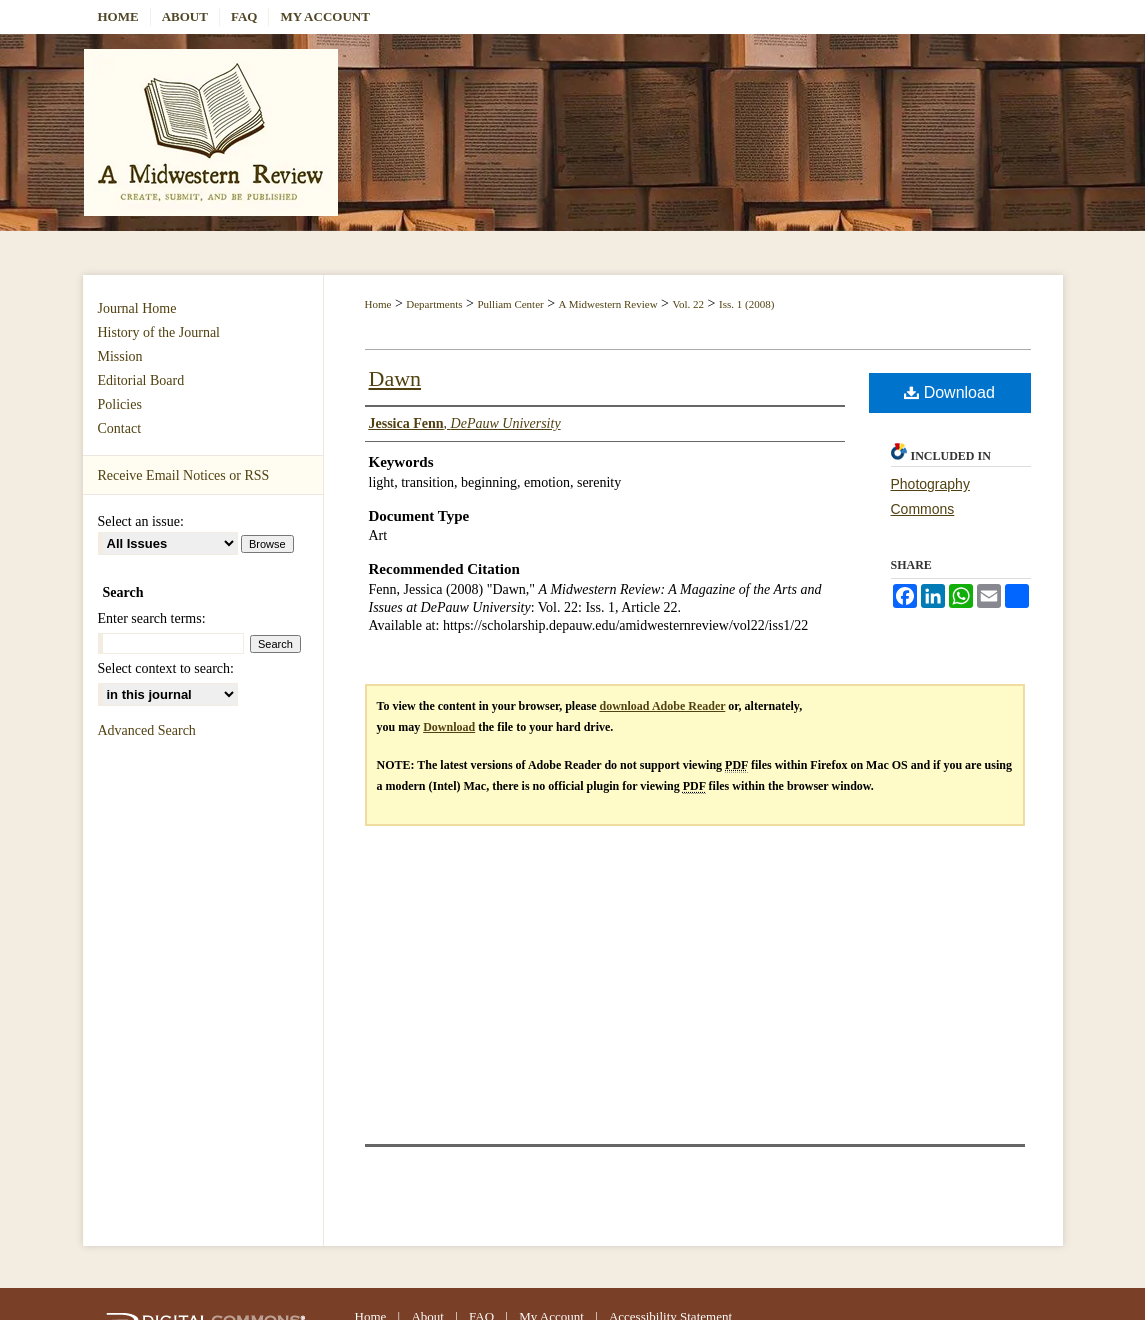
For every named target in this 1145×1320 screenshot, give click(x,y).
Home (378, 304)
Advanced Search (147, 730)
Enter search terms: (152, 618)
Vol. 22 (689, 304)
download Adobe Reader (663, 706)
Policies (120, 404)
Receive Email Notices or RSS (184, 475)
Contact (120, 428)
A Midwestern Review (608, 304)
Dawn (395, 378)
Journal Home (137, 308)
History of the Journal (159, 332)
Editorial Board (141, 380)
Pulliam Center (510, 304)
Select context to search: (166, 668)
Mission (120, 356)
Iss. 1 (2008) (746, 304)
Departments (434, 304)
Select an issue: (141, 521)
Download (949, 392)
